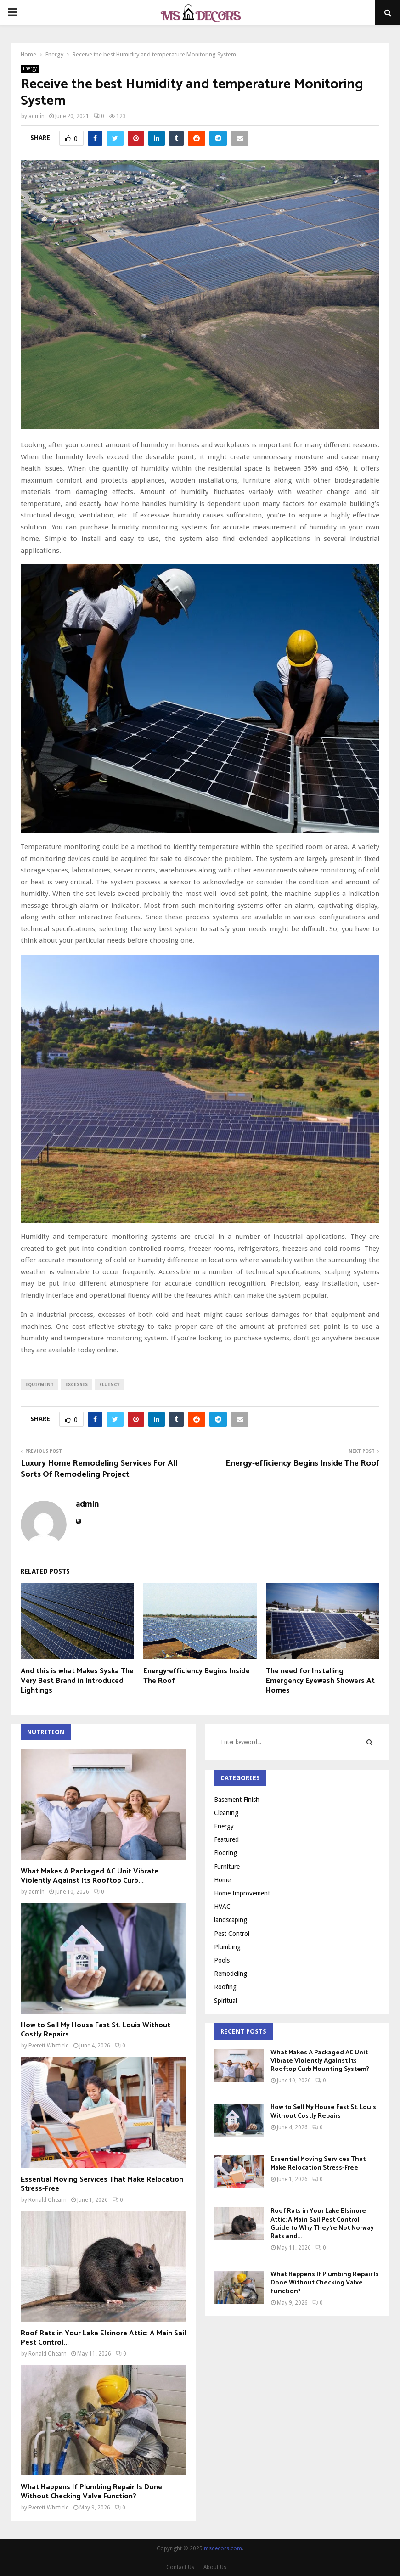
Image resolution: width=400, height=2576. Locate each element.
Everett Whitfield (48, 2045)
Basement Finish (236, 1799)
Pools (222, 1960)
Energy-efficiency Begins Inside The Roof (302, 1463)
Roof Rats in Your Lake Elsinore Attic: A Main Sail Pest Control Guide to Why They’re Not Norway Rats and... (322, 2224)
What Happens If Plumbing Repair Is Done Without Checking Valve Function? (91, 2492)
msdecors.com (223, 2548)
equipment (39, 1384)
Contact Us (180, 2567)
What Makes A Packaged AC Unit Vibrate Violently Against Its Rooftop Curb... (89, 1876)
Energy (30, 68)
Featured (226, 1839)
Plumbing (227, 1947)
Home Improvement (242, 1893)
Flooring (225, 1852)
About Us (214, 2567)
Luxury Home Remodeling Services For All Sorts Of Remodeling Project (99, 1469)
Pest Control (231, 1933)
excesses (76, 1384)
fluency (109, 1384)
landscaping (230, 1920)
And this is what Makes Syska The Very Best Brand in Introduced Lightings (77, 1681)
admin (36, 116)
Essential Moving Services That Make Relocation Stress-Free (102, 2184)
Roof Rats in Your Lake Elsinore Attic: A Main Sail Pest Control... (103, 2338)
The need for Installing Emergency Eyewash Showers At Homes (320, 1681)
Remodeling (230, 1973)
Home (222, 1880)
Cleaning (226, 1813)
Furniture (227, 1866)
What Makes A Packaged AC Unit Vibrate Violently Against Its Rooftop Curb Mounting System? (319, 2061)
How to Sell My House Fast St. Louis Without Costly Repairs (95, 2030)
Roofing (225, 1987)
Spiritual (225, 2000)
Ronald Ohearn (47, 2200)
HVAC (222, 1906)
